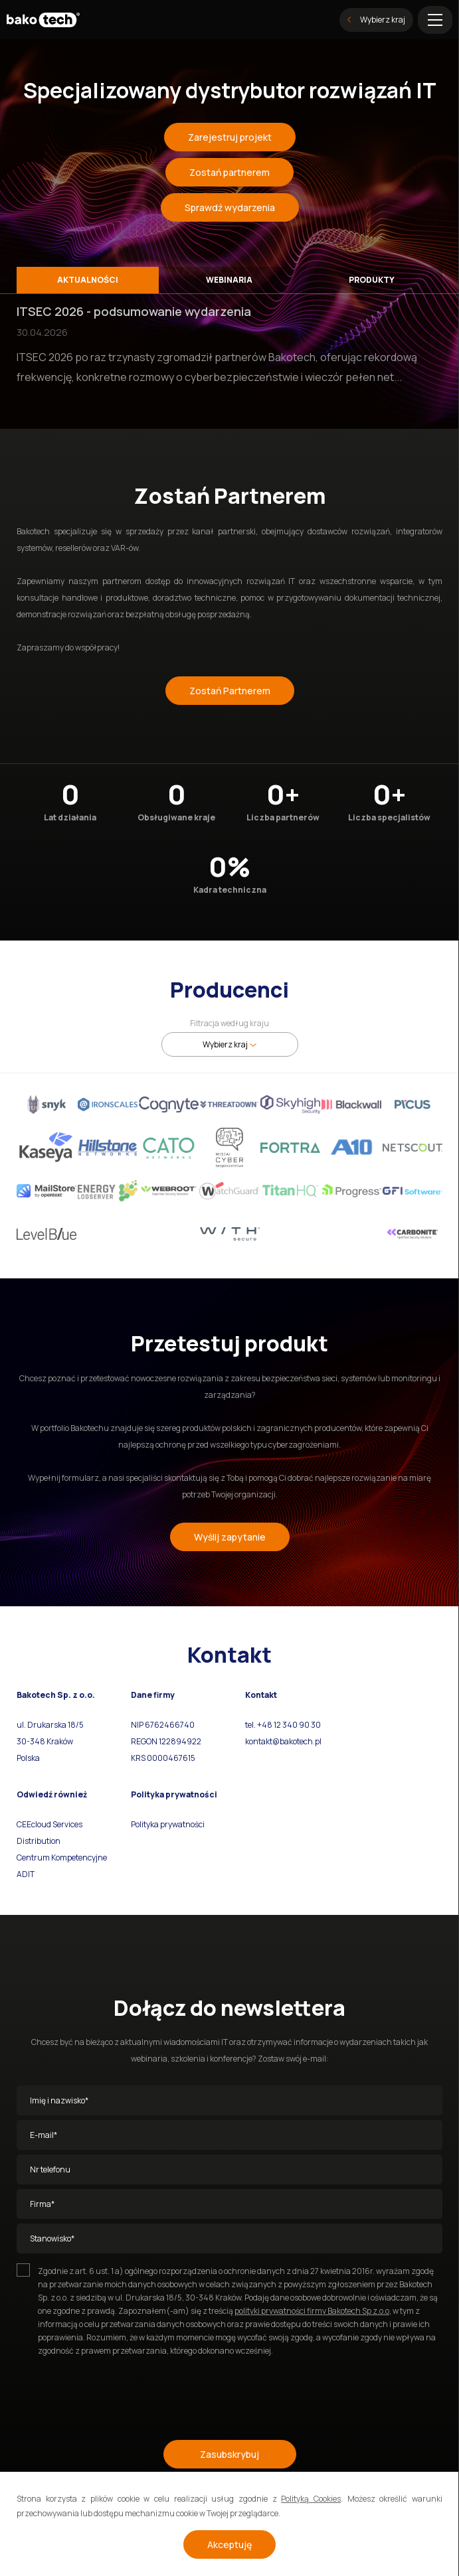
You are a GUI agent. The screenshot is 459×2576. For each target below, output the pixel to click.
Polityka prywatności (168, 1824)
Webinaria (229, 279)
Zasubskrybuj (229, 2454)
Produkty (372, 279)
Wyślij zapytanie (230, 1537)
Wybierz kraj (376, 19)
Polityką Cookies (311, 2498)
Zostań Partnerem (229, 690)
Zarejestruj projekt (230, 137)
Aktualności (87, 279)
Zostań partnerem (229, 172)
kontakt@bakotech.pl (283, 1741)
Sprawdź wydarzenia (230, 207)
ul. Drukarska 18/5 (50, 1724)
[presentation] (118, 2392)
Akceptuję (229, 2544)
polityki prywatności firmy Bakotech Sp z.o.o (311, 2310)
